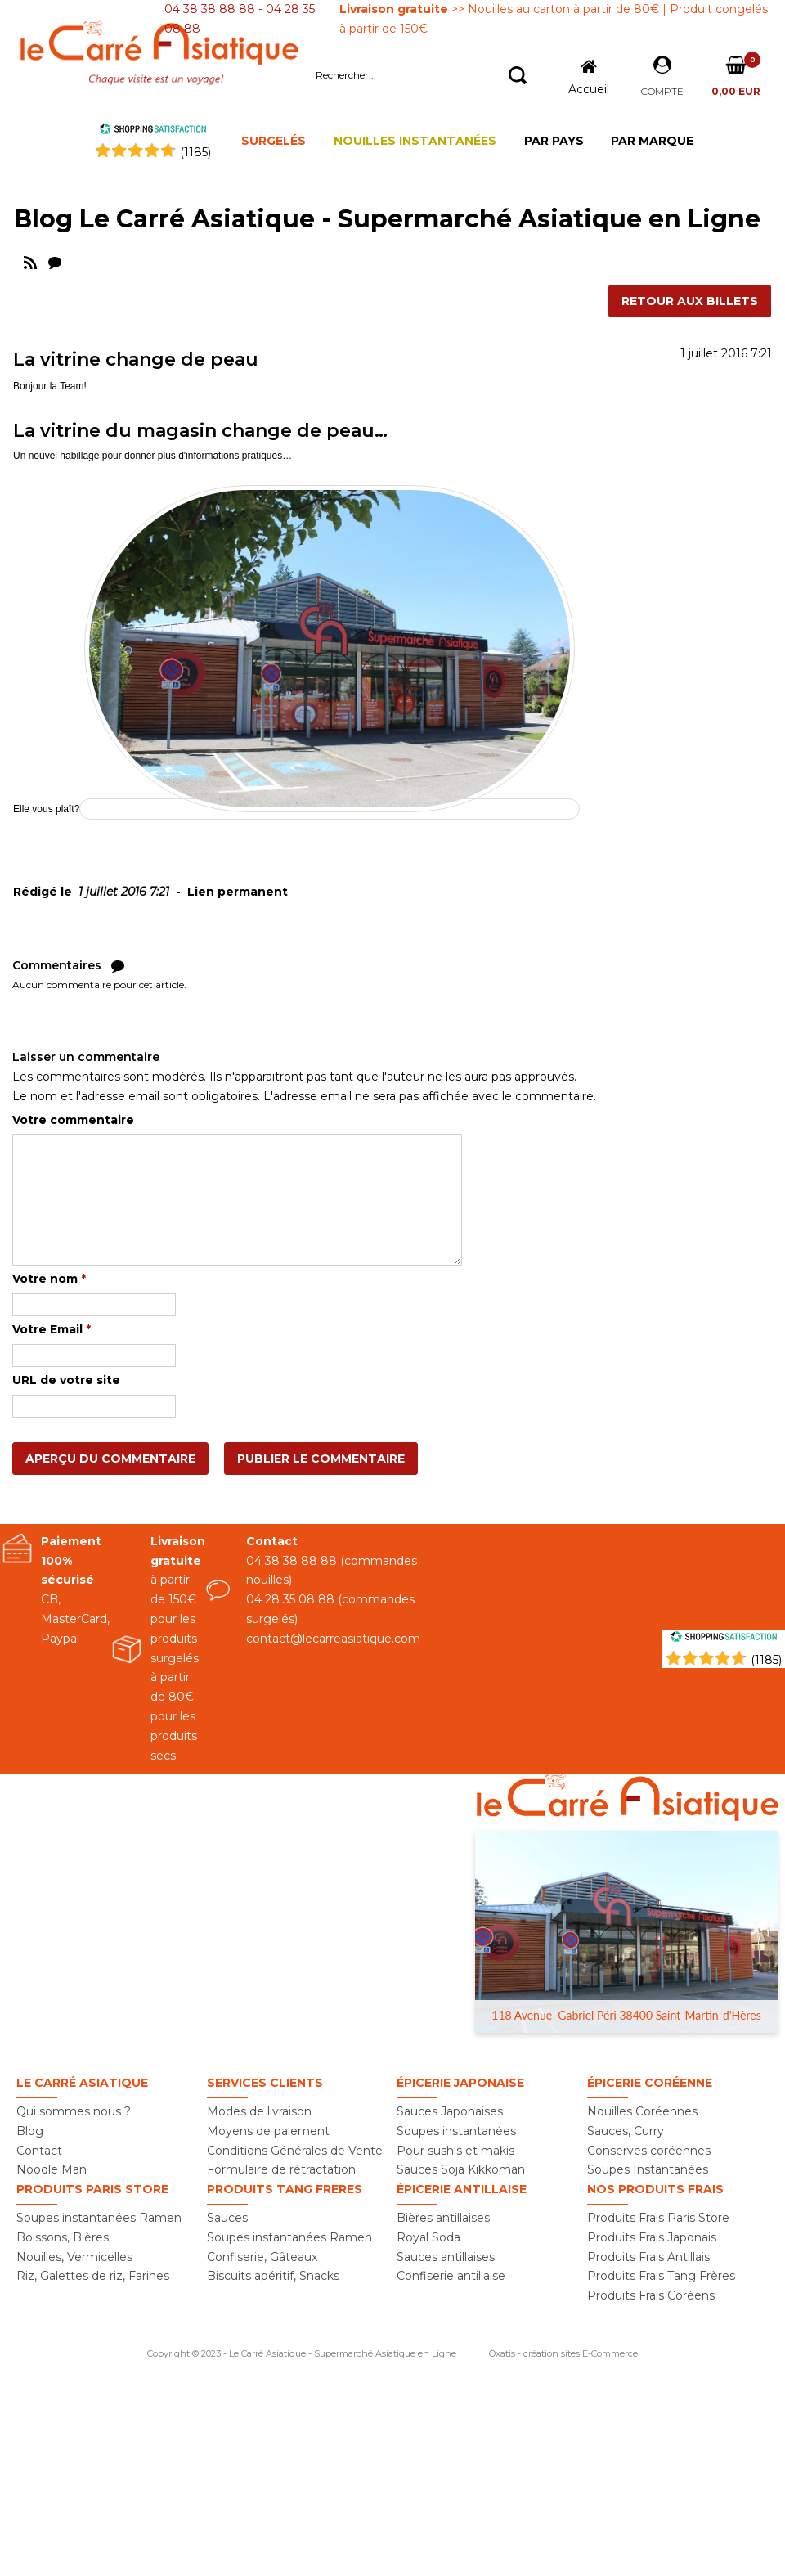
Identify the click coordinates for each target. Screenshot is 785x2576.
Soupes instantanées (456, 2131)
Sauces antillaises (446, 2257)
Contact (39, 2150)
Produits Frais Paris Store (658, 2217)
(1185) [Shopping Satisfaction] (766, 1659)
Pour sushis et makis (455, 2150)
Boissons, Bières (62, 2237)
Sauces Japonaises (450, 2111)
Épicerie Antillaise (462, 2189)
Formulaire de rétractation (281, 2169)
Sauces (227, 2217)
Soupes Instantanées (647, 2169)
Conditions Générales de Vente (295, 2150)
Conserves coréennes (649, 2150)
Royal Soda (428, 2237)
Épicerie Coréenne (649, 2082)
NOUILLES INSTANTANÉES (415, 140)
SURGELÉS (273, 140)
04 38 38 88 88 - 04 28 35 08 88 (239, 19)
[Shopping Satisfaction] (724, 1638)
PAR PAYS (554, 140)
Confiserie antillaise (451, 2275)
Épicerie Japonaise (460, 2082)
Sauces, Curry (625, 2131)
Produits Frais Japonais (651, 2237)
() (195, 152)
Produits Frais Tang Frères (661, 2275)
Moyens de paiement (268, 2131)
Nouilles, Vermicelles (74, 2257)
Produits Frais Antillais (648, 2257)
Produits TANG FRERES (284, 2189)
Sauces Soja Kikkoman (461, 2169)
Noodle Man (51, 2169)
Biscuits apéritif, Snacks (273, 2275)
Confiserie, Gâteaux (262, 2257)
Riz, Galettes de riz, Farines (92, 2275)
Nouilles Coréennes (642, 2111)
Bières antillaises (443, 2217)
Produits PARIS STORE (92, 2189)
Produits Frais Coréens (651, 2295)
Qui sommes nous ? (73, 2111)
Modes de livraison (259, 2111)
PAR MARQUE (652, 140)
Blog (29, 2131)
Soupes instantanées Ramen (99, 2217)
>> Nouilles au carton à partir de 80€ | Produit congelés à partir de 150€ (553, 19)
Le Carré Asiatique (82, 2082)
